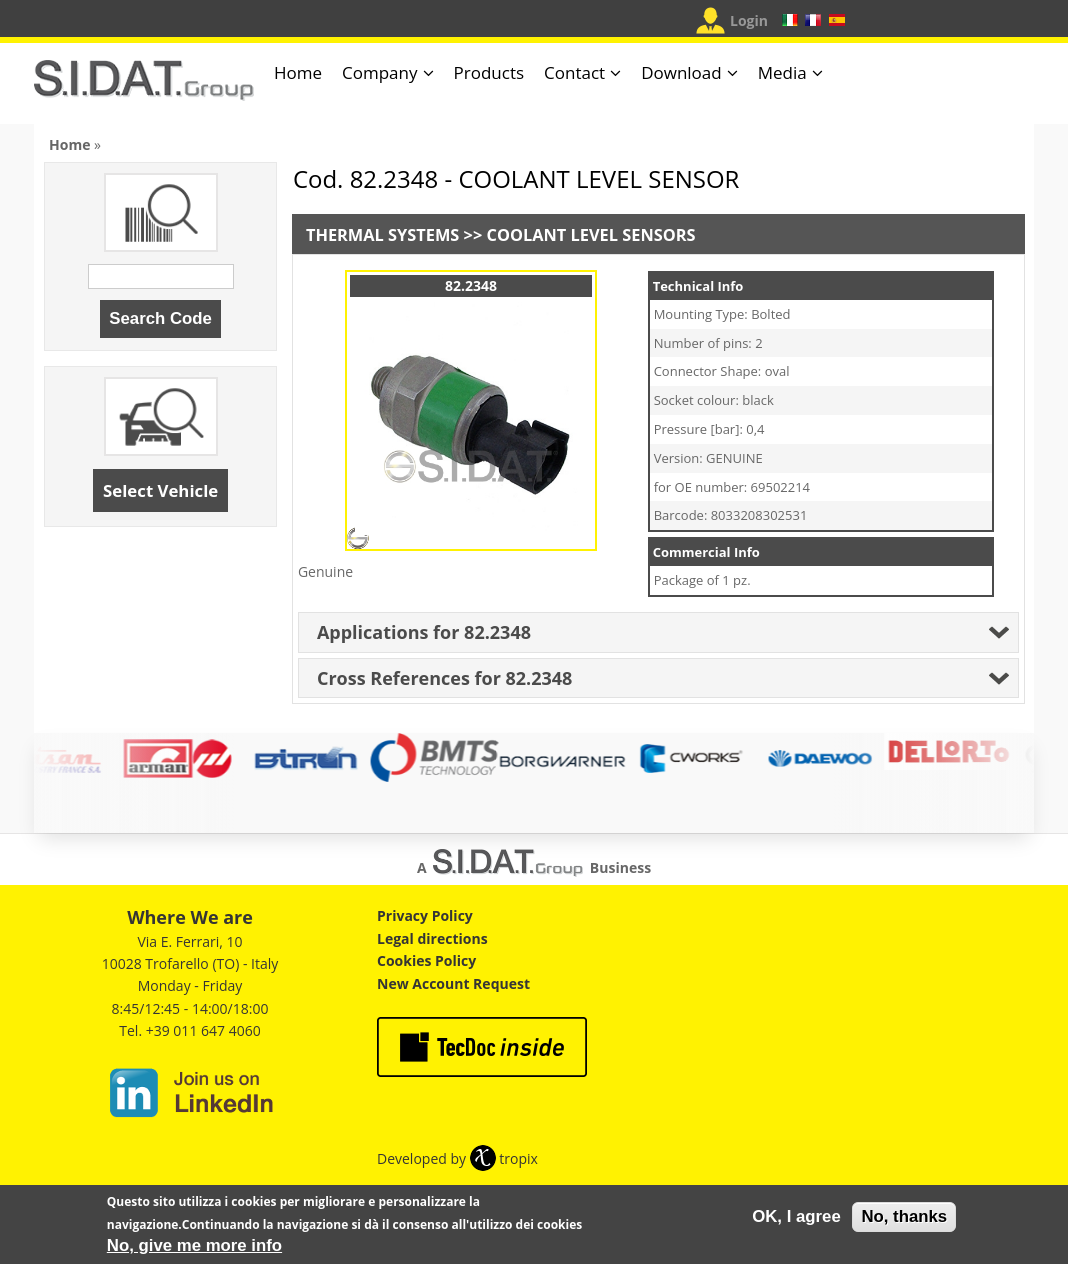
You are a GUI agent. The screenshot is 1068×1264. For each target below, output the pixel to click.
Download (681, 72)
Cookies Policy (426, 960)
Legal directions (432, 938)
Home (298, 72)
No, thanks (904, 1221)
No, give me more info (194, 1250)
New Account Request (453, 983)
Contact (574, 72)
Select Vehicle (160, 490)
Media (782, 72)
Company (379, 72)
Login (749, 20)
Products (489, 72)
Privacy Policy (425, 915)
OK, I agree (796, 1221)
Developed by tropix (457, 1158)
